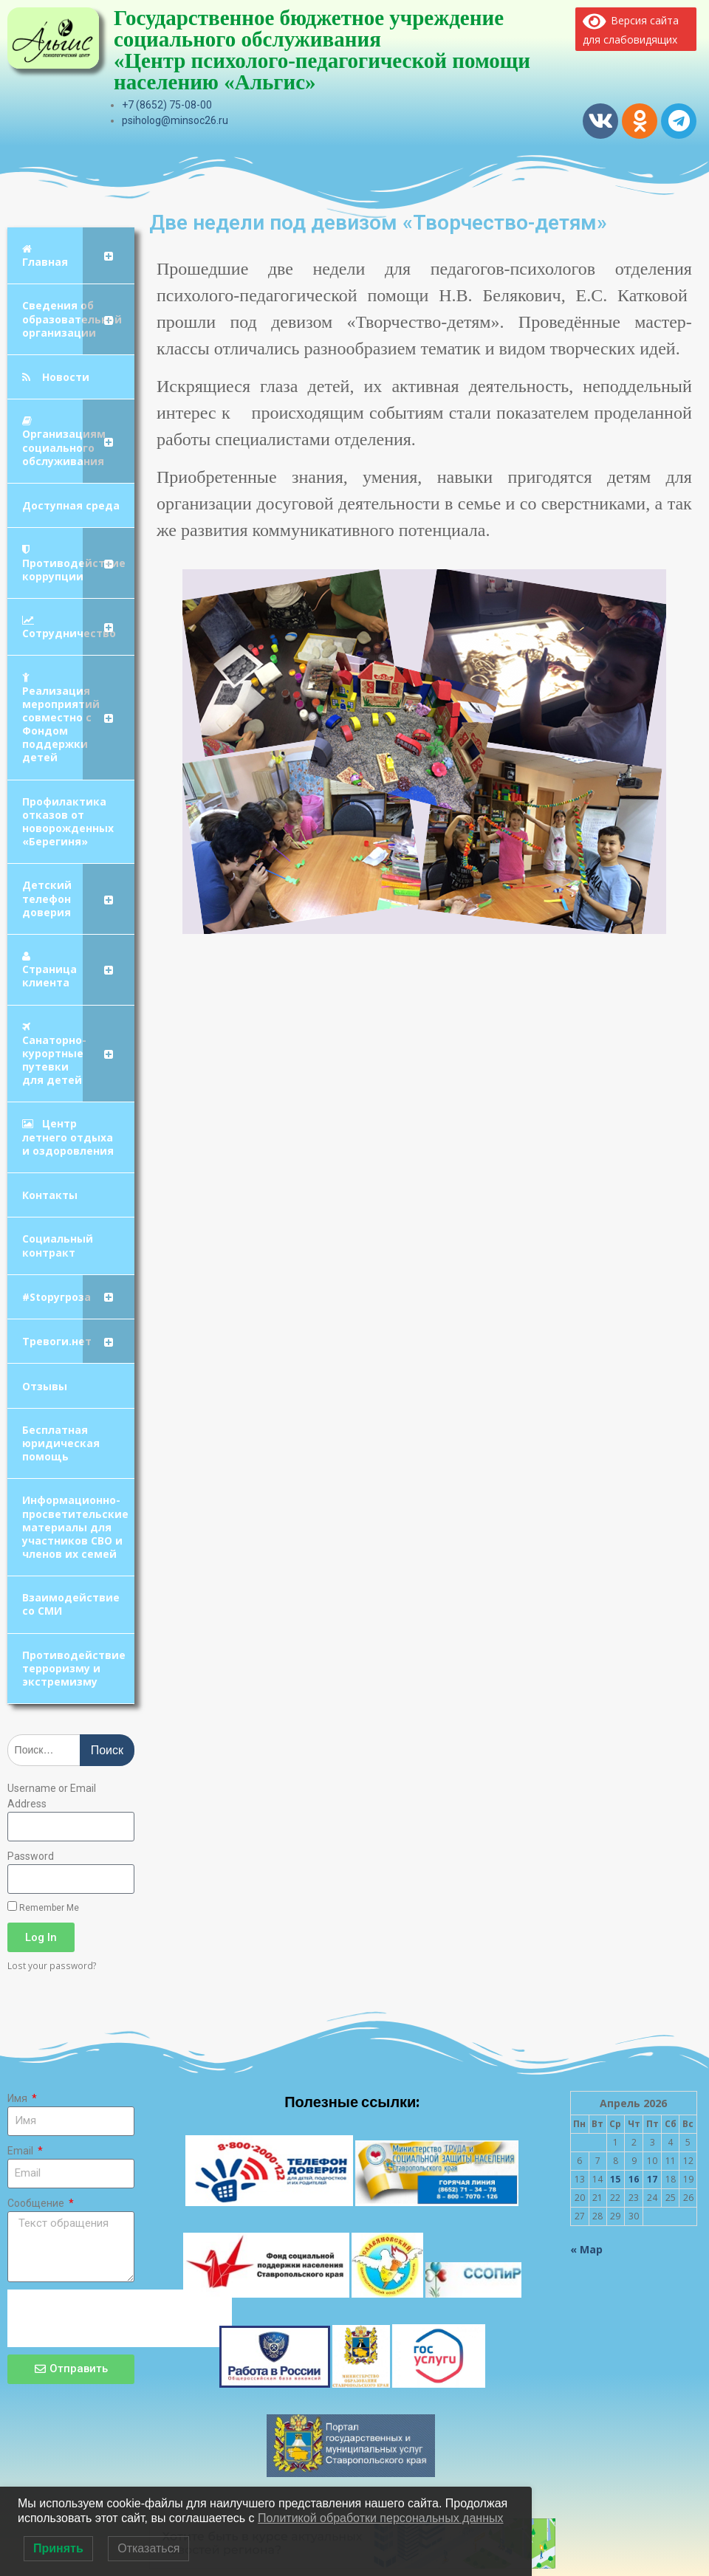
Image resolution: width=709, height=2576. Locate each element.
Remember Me (43, 1907)
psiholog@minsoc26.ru (175, 120)
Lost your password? (52, 1965)
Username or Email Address (51, 1796)
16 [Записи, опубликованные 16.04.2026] (633, 2179)
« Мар (586, 2249)
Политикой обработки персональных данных (380, 2518)
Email (21, 2151)
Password (30, 1856)
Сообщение (36, 2203)
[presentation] (119, 2318)
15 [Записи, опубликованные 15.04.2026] (615, 2179)
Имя (18, 2098)
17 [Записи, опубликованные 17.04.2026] (652, 2179)
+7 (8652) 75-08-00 (167, 105)
